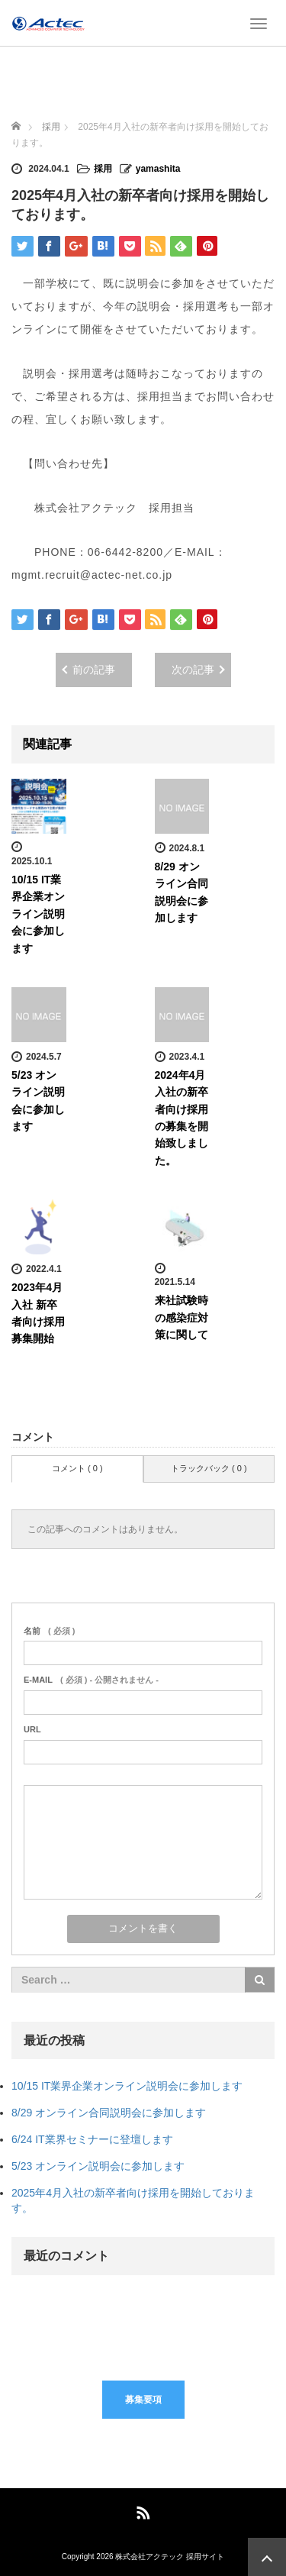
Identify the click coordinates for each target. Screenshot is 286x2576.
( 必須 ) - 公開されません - (91, 1679)
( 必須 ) (49, 1630)
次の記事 (193, 669)
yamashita (158, 168)
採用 (103, 168)
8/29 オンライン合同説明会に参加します (108, 2112)
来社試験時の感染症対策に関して (181, 1317)
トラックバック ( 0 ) (209, 1468)
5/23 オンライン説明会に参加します (98, 2166)
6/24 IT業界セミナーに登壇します (92, 2139)
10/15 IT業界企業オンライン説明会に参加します (38, 913)
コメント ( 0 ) (77, 1468)
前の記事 (93, 669)
